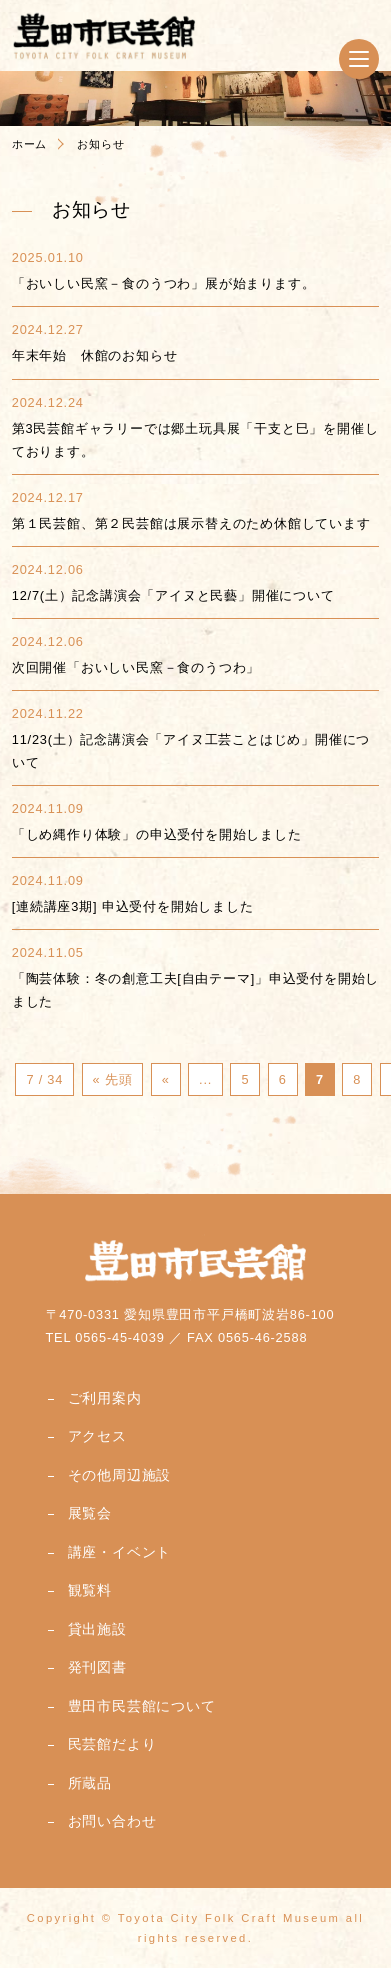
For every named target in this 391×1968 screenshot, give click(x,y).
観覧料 (90, 1590)
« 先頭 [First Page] (113, 1079)
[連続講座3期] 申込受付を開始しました (133, 906)
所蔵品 (90, 1783)
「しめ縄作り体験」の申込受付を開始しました (157, 834)
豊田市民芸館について (142, 1706)
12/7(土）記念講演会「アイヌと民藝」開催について (173, 595)
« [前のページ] (166, 1079)
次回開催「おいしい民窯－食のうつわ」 (136, 667)
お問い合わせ (112, 1821)
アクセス (97, 1436)
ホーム (29, 144)
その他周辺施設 (120, 1475)
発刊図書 (97, 1667)
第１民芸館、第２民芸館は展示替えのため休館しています (191, 523)
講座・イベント (120, 1552)
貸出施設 (97, 1629)
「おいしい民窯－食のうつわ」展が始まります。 (164, 283)
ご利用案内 (105, 1398)
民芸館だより (112, 1744)
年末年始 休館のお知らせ (95, 355)
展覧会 (90, 1513)
